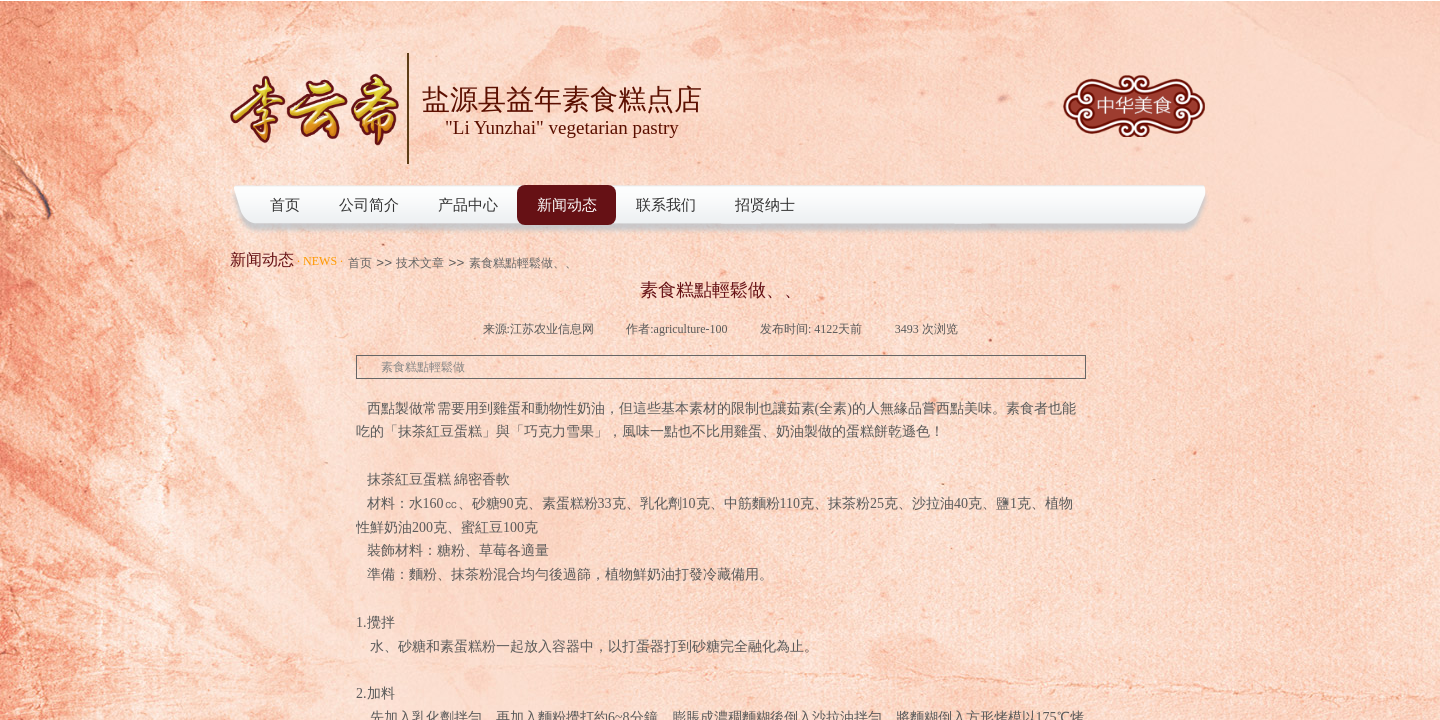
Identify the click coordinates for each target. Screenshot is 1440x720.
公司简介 (369, 205)
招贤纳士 (765, 205)
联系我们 (666, 205)
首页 (285, 205)
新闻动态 (567, 205)
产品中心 (468, 205)
